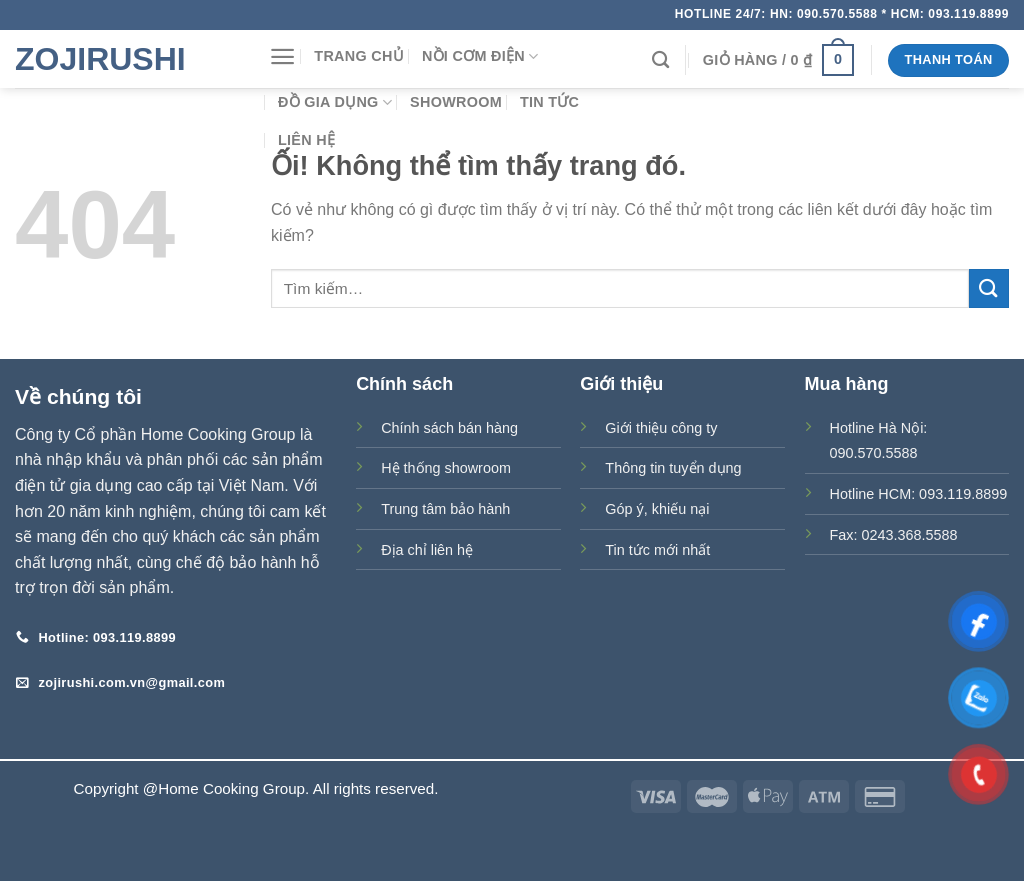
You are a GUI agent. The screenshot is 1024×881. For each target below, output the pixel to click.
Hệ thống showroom (446, 468)
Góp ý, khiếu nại (657, 509)
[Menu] (282, 56)
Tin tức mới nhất (657, 550)
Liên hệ (306, 140)
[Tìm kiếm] (660, 60)
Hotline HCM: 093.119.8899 (919, 494)
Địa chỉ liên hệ (427, 550)
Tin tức (549, 102)
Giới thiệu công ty (661, 428)
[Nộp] (989, 288)
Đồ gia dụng (335, 102)
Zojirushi (100, 59)
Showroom (456, 102)
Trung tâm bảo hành (445, 509)
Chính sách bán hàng (449, 428)
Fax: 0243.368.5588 (894, 535)
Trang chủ (359, 56)
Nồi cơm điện (480, 56)
